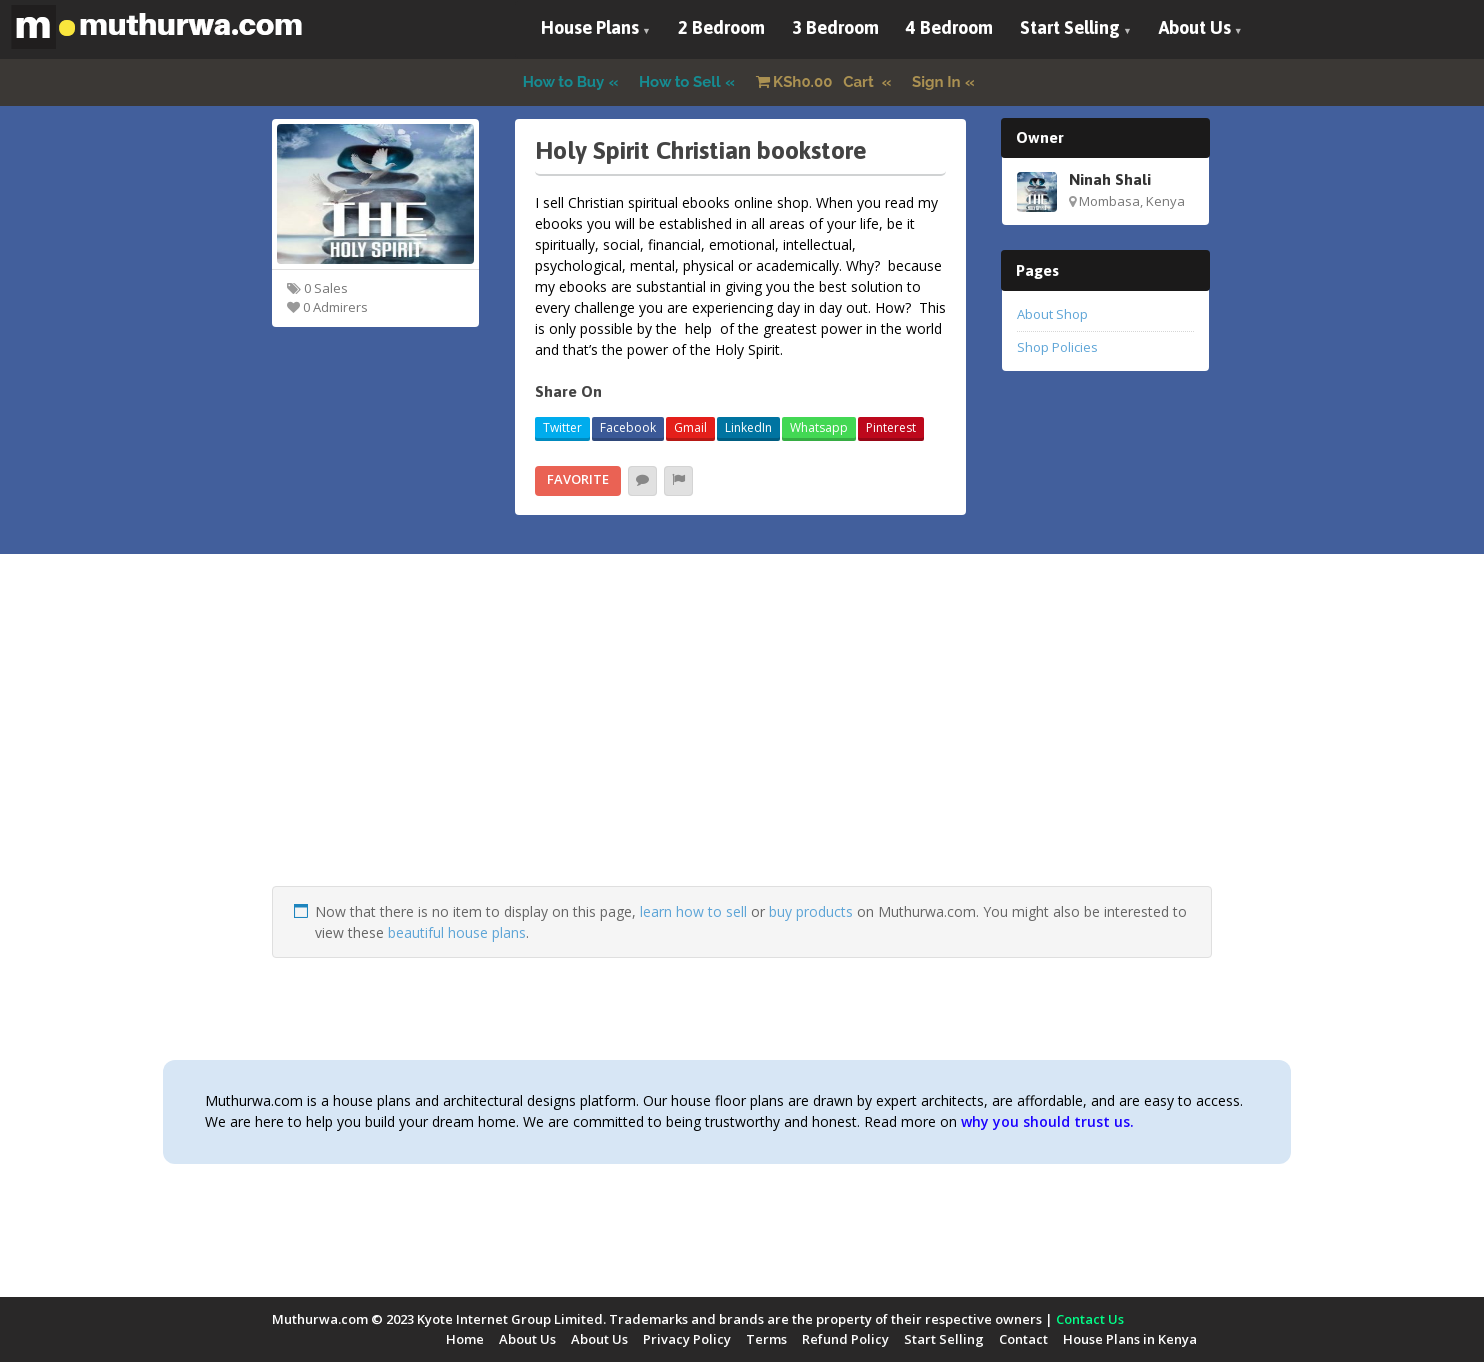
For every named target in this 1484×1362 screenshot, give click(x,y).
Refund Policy (845, 1339)
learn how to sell (693, 911)
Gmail (690, 427)
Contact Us (1090, 1319)
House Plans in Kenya (1130, 1339)
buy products (811, 911)
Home (465, 1339)
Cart (817, 82)
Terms (766, 1339)
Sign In (936, 82)
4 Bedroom (949, 27)
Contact (1023, 1339)
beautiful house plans (457, 932)
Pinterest (891, 427)
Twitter (562, 427)
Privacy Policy (687, 1339)
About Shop (1052, 314)
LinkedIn (748, 427)
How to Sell (680, 82)
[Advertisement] (742, 746)
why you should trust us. (1047, 1121)
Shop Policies (1057, 347)
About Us (1195, 27)
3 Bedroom (835, 27)
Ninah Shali (1110, 179)
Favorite (578, 479)
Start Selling (1070, 27)
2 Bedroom (721, 27)
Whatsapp (819, 427)
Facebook (628, 427)
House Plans (590, 27)
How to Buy (564, 82)
